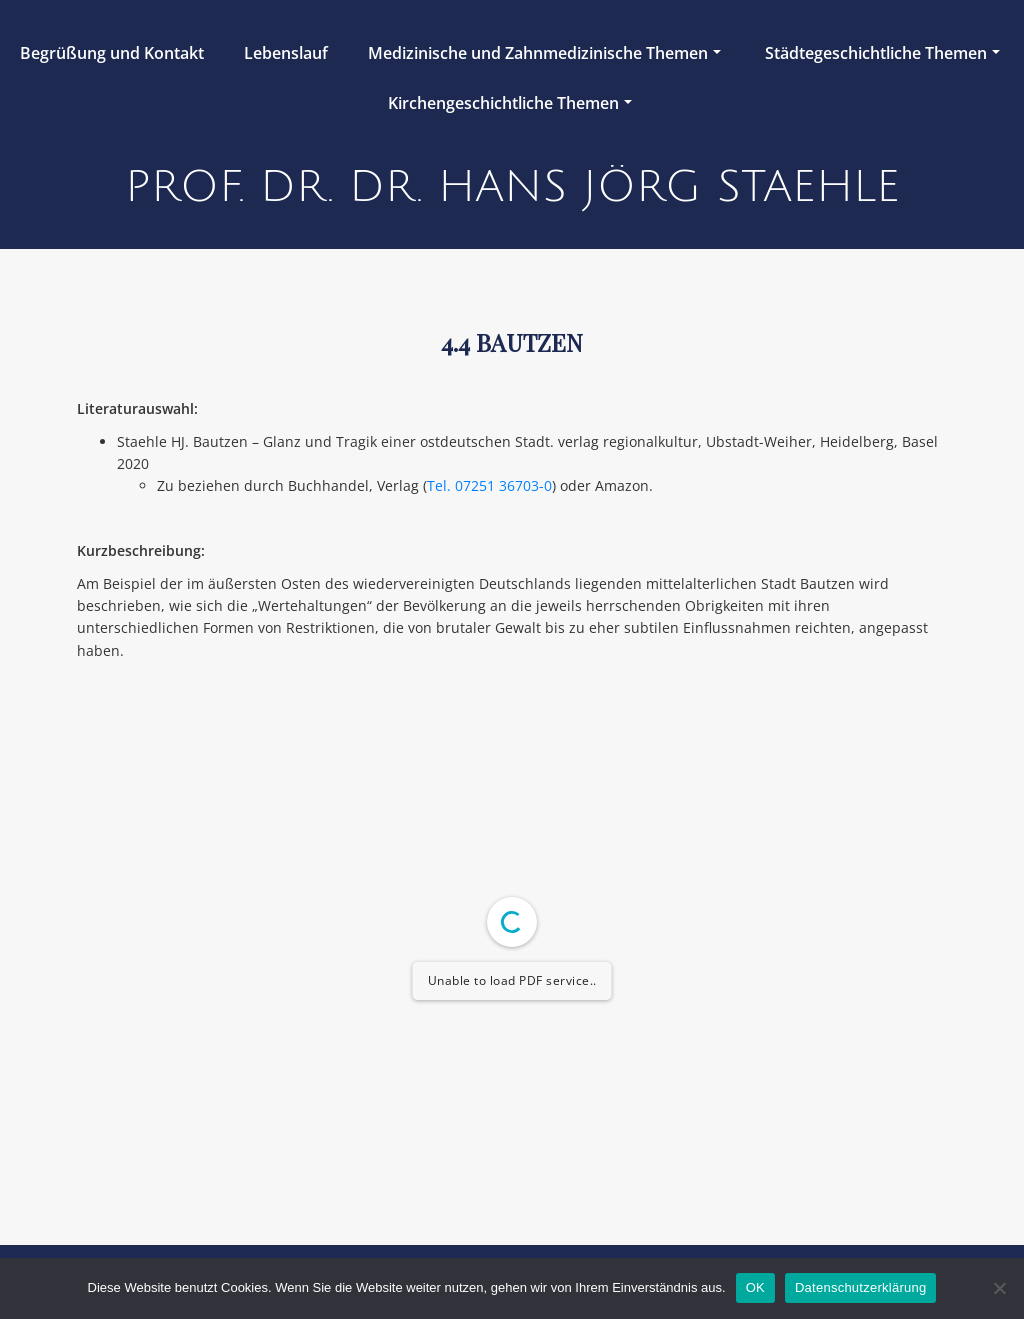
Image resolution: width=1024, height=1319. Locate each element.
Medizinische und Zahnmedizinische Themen (544, 53)
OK (755, 1287)
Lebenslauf (286, 53)
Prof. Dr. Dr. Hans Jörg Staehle (512, 187)
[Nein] (999, 1288)
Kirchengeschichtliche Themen (510, 103)
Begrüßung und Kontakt (112, 53)
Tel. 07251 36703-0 (489, 485)
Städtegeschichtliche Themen (882, 53)
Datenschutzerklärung (860, 1287)
